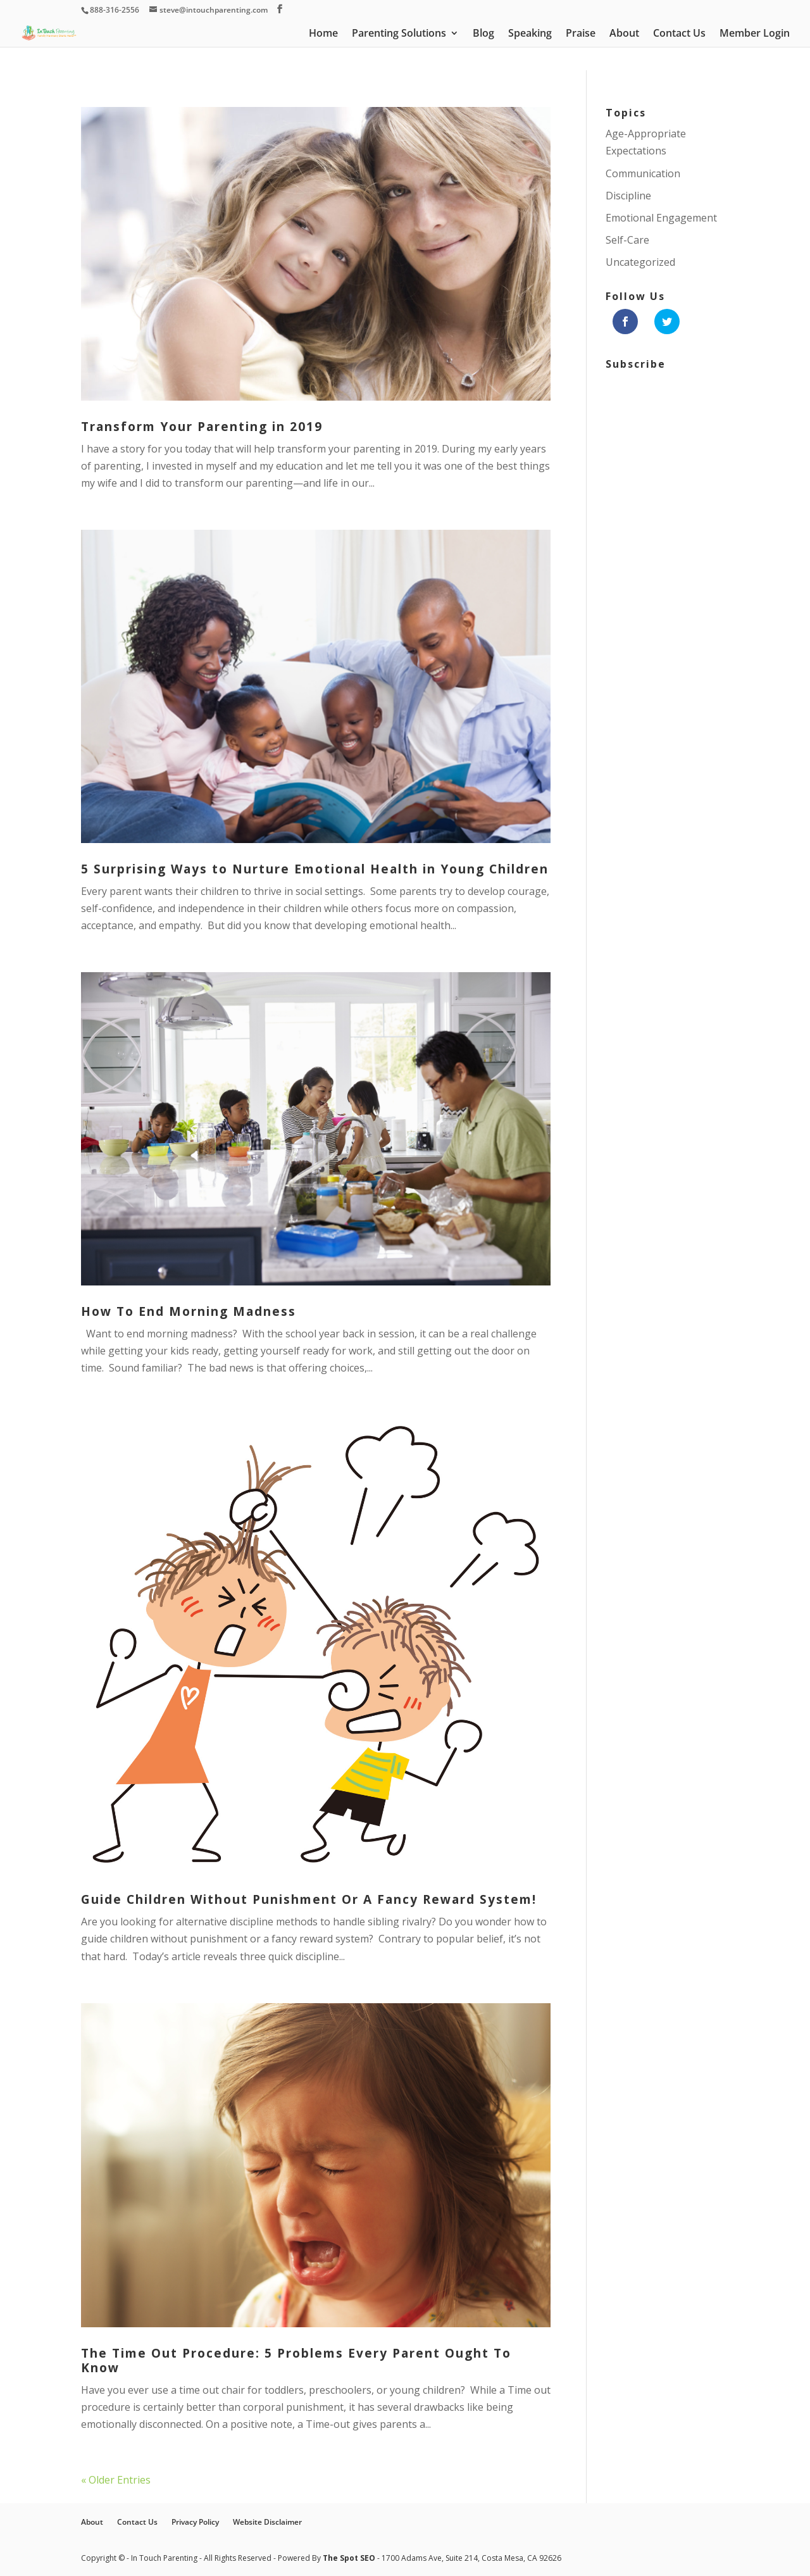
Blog (483, 34)
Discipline (628, 196)
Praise (580, 34)
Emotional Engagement (661, 218)
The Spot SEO (350, 2558)
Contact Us (679, 34)
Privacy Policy (195, 2522)
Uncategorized (640, 262)
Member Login (755, 34)
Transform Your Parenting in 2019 (202, 426)
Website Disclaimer (267, 2522)
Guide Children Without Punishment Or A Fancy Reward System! (309, 1899)
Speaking (530, 34)
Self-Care (627, 240)
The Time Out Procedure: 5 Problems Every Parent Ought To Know (296, 2360)
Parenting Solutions (399, 34)
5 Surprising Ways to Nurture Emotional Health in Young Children (315, 869)
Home (323, 34)
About (624, 34)
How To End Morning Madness (188, 1311)
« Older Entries (116, 2480)
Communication (643, 173)
